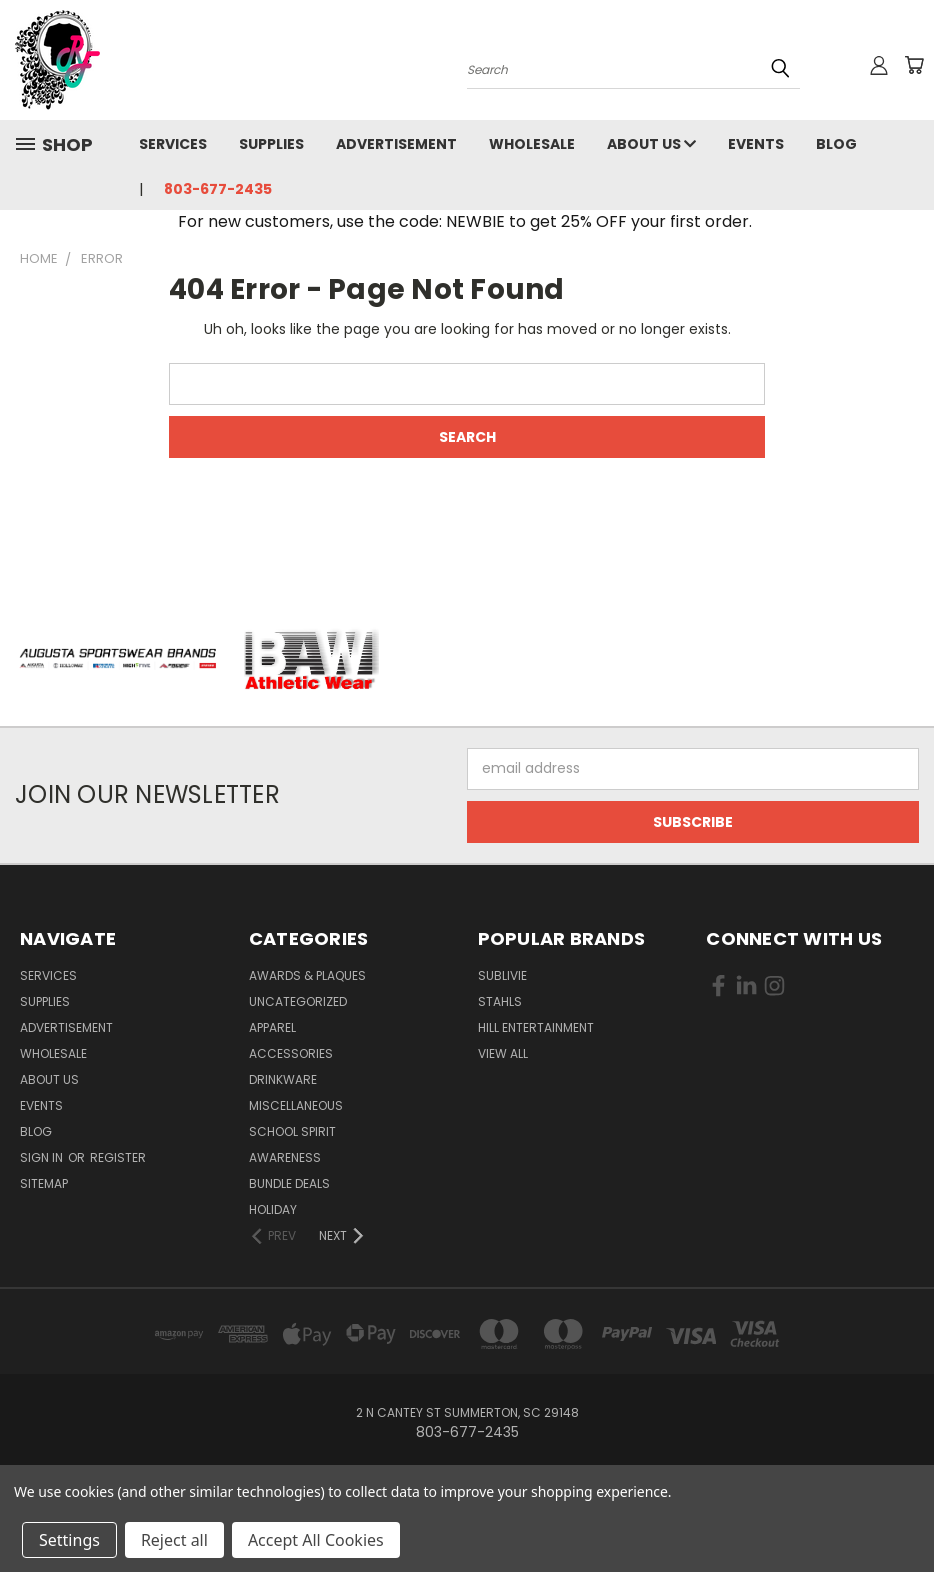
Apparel (272, 1027)
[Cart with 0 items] (914, 65)
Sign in (43, 1157)
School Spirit (292, 1131)
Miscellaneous (296, 1105)
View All (503, 1053)
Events (756, 144)
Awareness (285, 1157)
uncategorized (298, 1001)
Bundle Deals (289, 1183)
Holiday (273, 1209)
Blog (836, 144)
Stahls (500, 1001)
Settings (69, 1540)
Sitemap (44, 1183)
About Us (651, 144)
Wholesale (532, 144)
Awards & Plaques (307, 975)
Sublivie (502, 975)
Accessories (291, 1053)
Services (173, 144)
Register (118, 1157)
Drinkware (283, 1079)
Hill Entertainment (536, 1027)
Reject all (174, 1540)
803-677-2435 (218, 189)
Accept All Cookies (316, 1540)
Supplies (271, 144)
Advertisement (396, 144)
